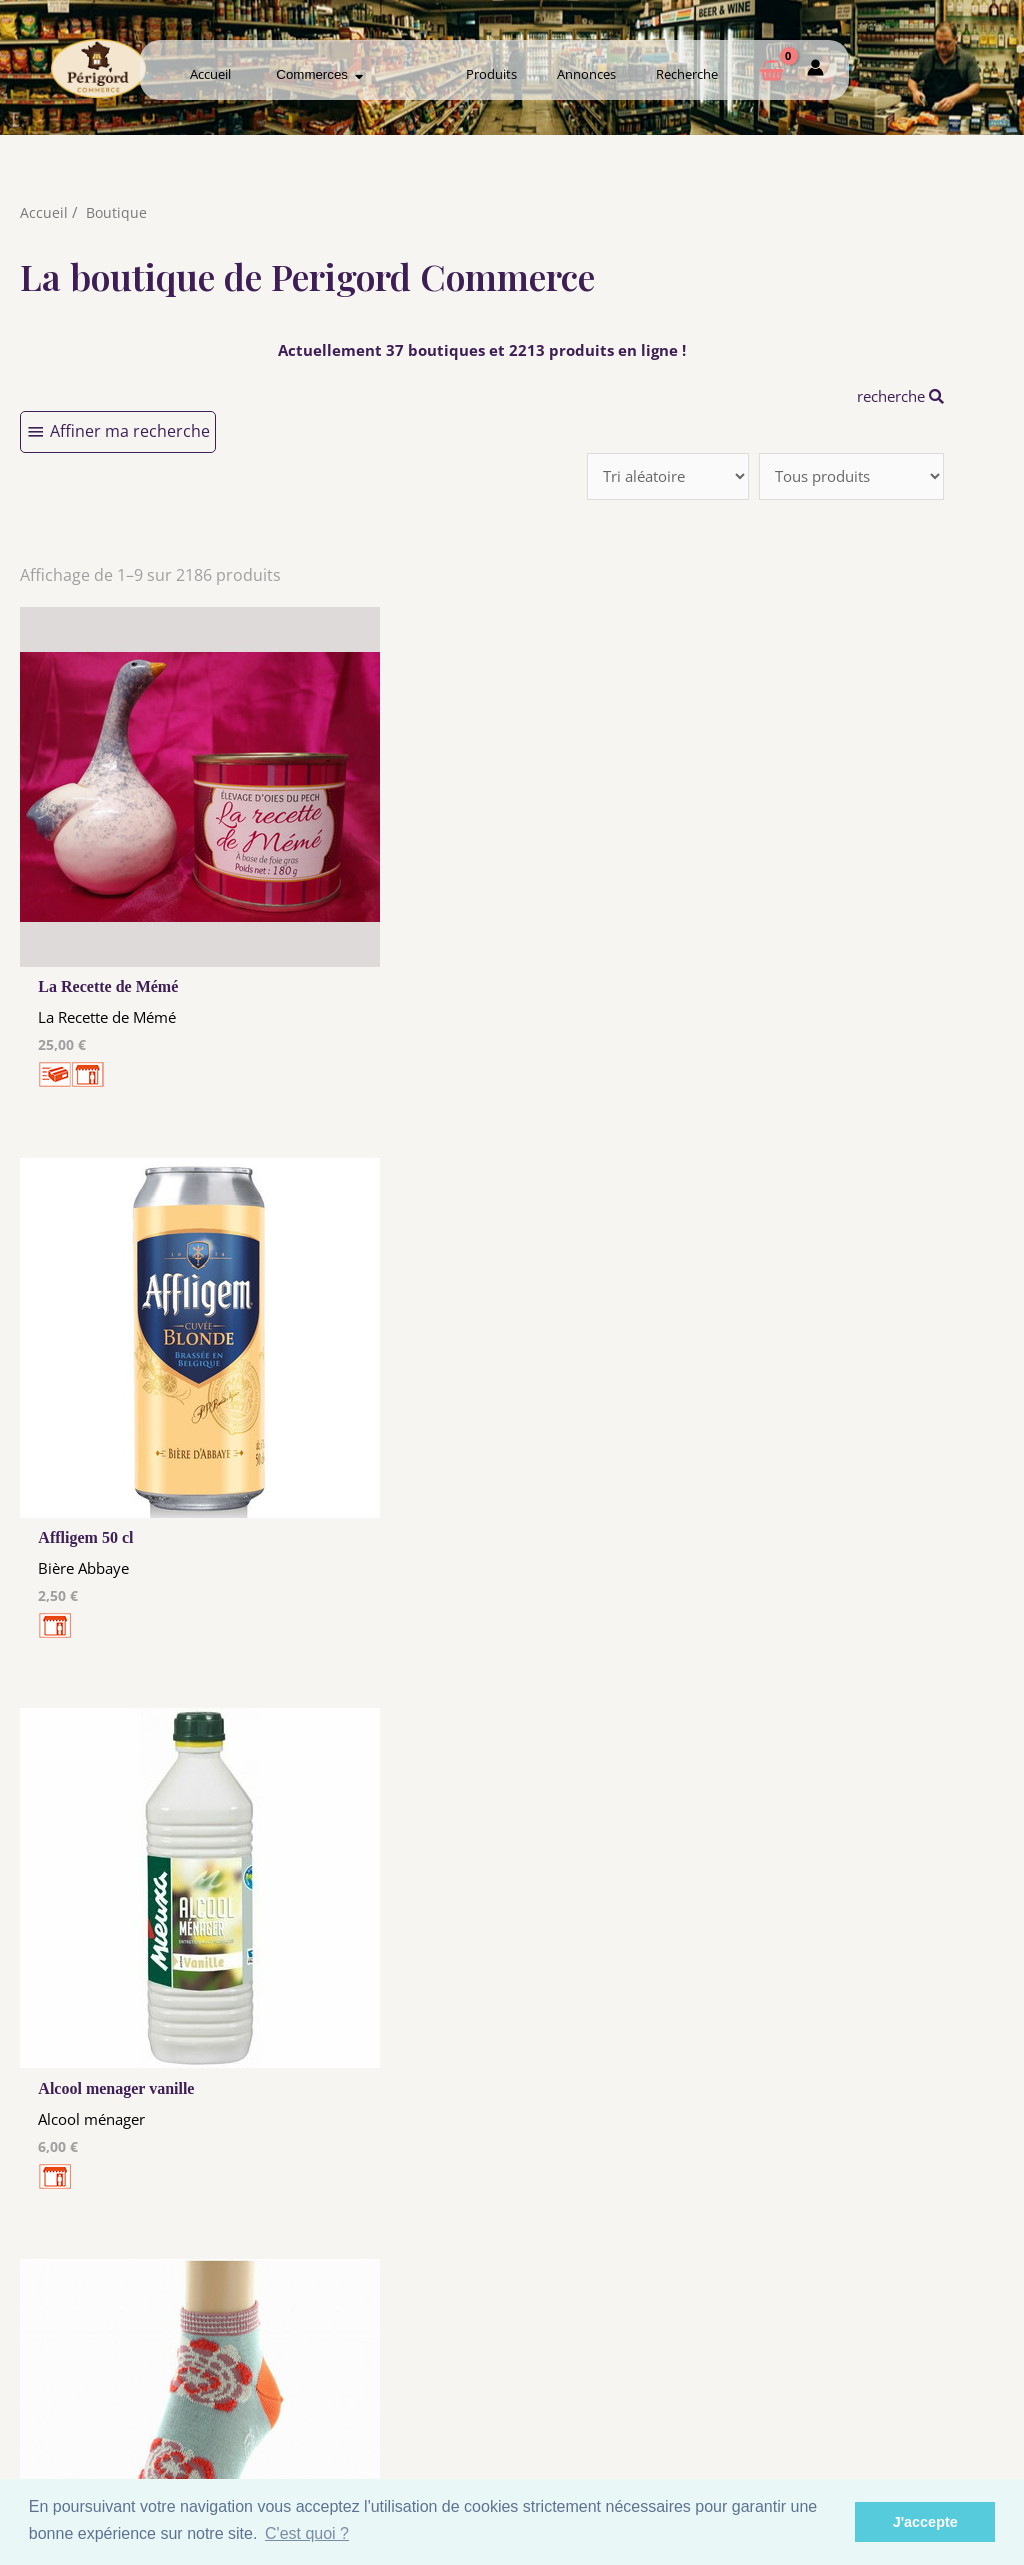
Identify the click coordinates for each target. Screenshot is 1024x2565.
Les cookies (378, 2379)
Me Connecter (646, 2375)
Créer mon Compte (646, 2394)
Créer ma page (914, 2394)
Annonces (586, 74)
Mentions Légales (378, 2360)
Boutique (117, 212)
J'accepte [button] (925, 2522)
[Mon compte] (815, 71)
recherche (895, 396)
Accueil (210, 74)
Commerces (319, 74)
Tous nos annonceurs (378, 2398)
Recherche (687, 74)
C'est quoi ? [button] (307, 2533)
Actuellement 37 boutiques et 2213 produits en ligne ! (482, 350)
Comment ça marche (915, 2375)
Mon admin (914, 2413)
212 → (623, 2100)
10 (513, 2100)
